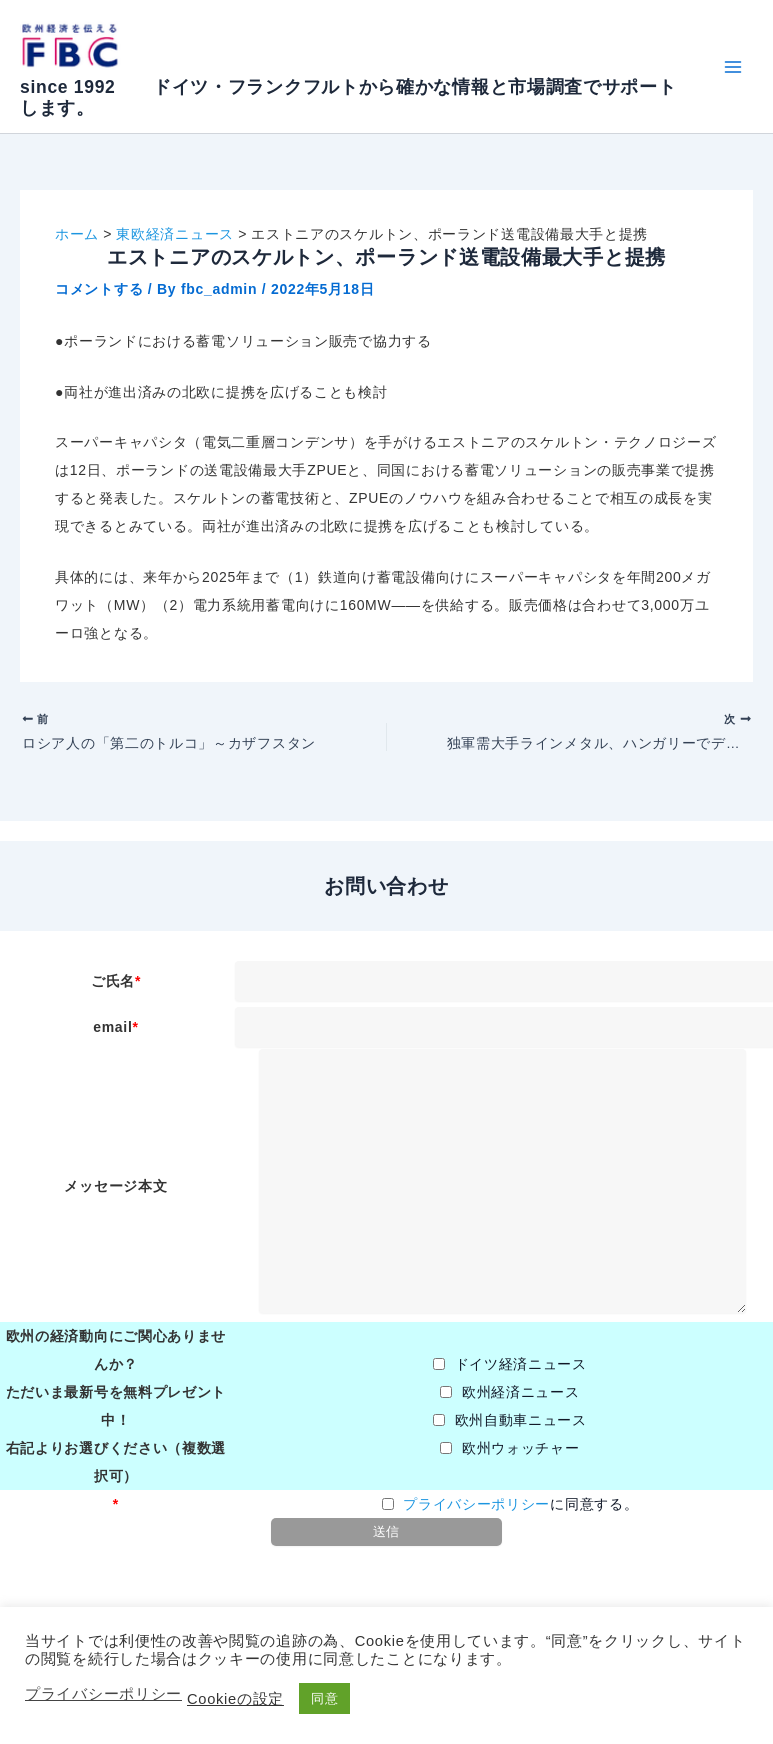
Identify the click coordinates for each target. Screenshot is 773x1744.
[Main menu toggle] (732, 66)
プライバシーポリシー (476, 1512)
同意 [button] (324, 1698)
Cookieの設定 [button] (235, 1699)
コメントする (99, 289)
